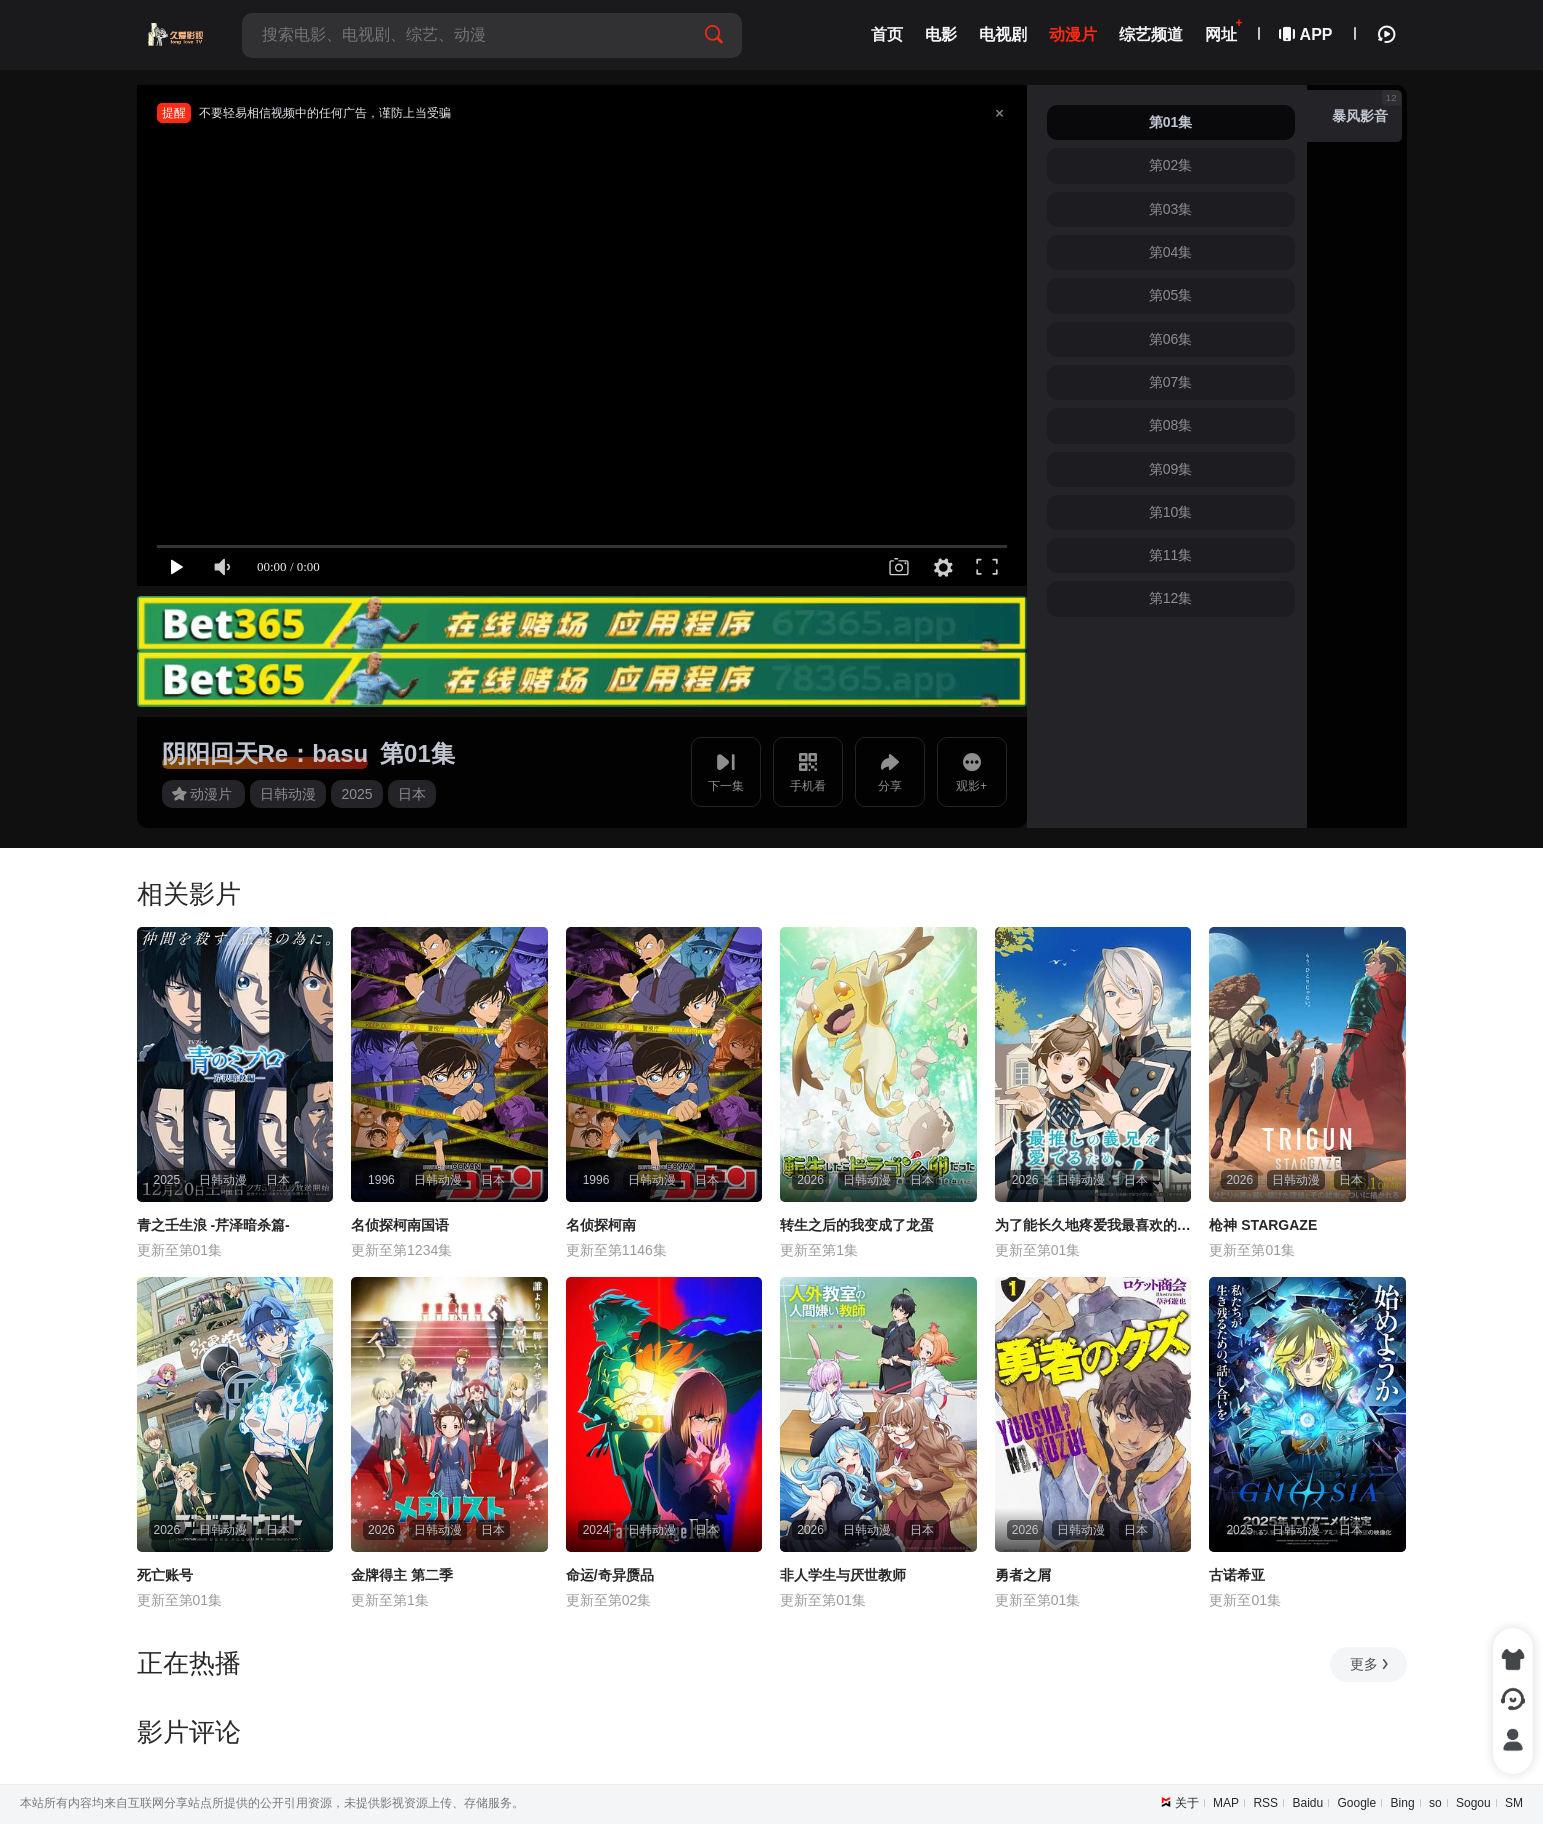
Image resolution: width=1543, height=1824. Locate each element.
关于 (1187, 1803)
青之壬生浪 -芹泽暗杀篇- (213, 1225)
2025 (356, 794)
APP (1307, 34)
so (1435, 1803)
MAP (1226, 1803)
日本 (412, 794)
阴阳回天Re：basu (265, 753)
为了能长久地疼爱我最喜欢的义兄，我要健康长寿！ (1093, 1225)
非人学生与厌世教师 (843, 1575)
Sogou (1473, 1803)
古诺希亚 (1237, 1575)
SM (1514, 1803)
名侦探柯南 (601, 1225)
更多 (1370, 1664)
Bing (1403, 1803)
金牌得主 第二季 (402, 1575)
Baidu (1307, 1803)
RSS (1265, 1803)
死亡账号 (165, 1575)
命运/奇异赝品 (610, 1575)
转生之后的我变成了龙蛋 (857, 1225)
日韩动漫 (288, 794)
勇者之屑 (1023, 1575)
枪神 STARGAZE (1263, 1225)
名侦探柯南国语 (400, 1225)
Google (1357, 1803)
